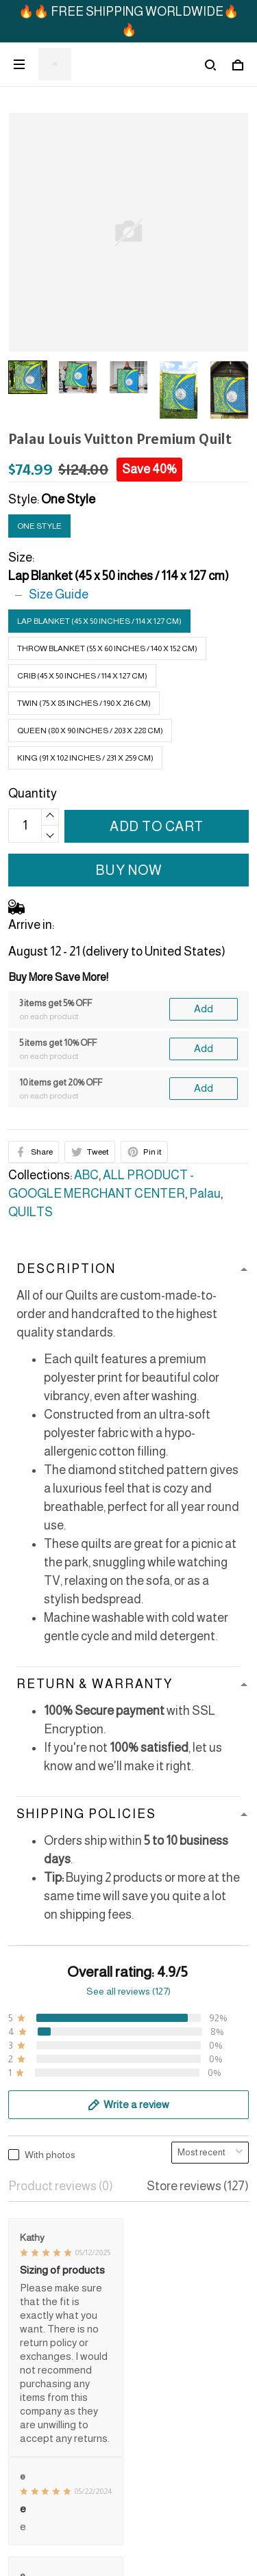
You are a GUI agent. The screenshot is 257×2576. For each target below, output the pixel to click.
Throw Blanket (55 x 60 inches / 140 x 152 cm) (107, 648)
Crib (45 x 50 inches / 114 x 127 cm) (82, 676)
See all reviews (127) (128, 1991)
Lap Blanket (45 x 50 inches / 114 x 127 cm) (118, 576)
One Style (68, 499)
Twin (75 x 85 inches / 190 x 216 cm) (84, 703)
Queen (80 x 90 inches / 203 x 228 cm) (90, 730)
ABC (86, 1175)
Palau (205, 1193)
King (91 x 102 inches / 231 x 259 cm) (85, 758)
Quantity (32, 793)
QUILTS (30, 1212)
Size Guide (58, 594)
